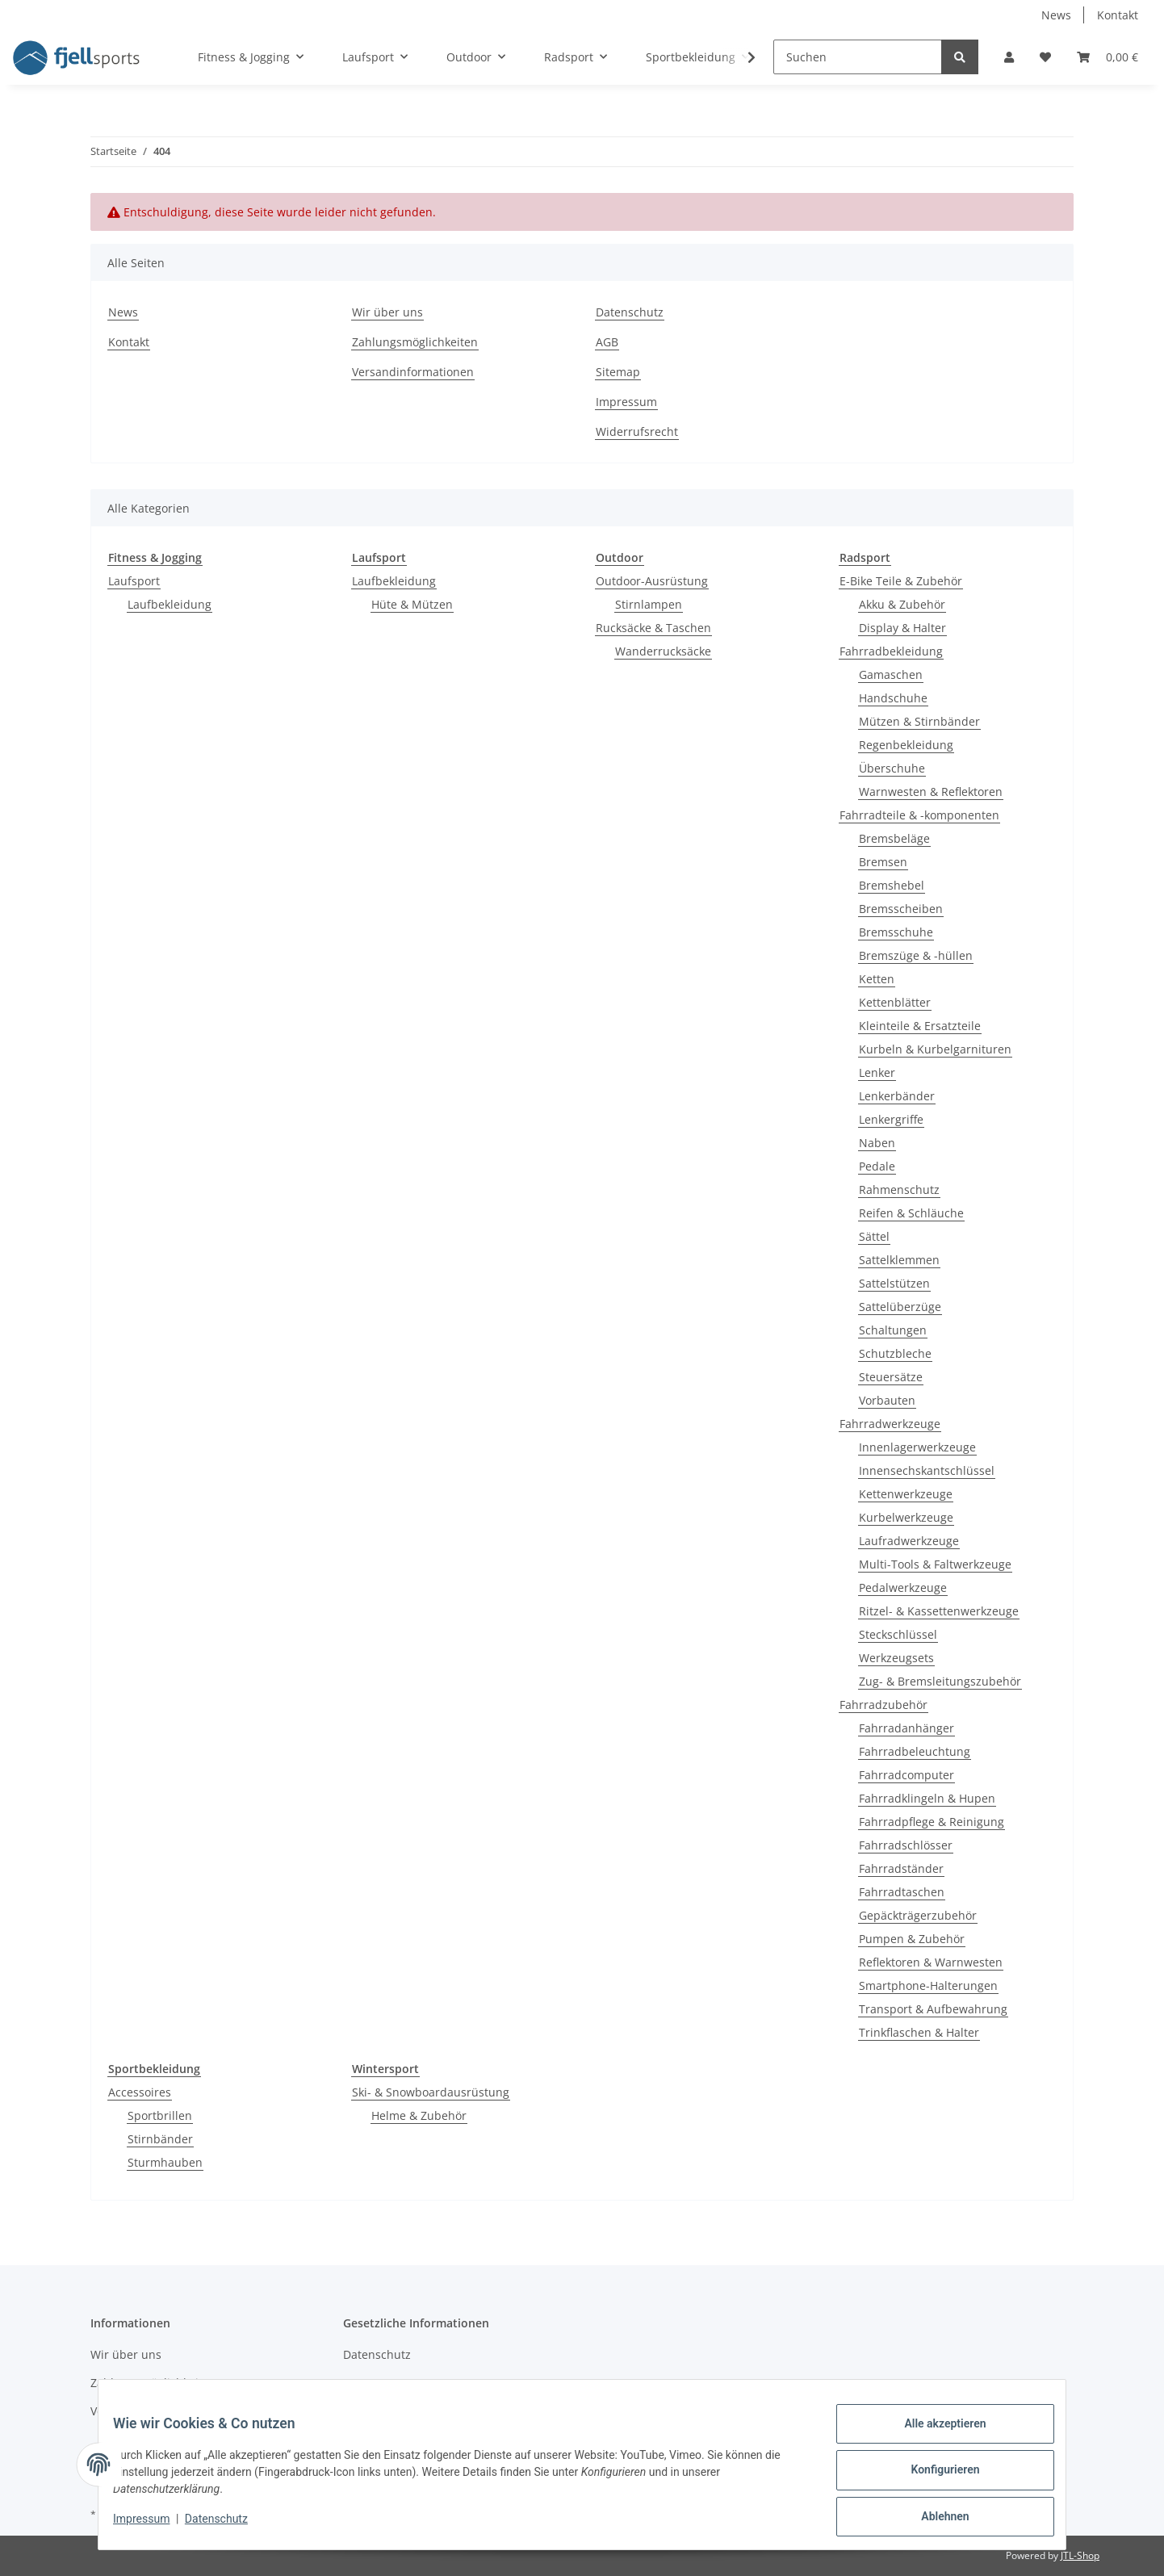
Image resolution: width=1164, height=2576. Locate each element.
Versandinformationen (413, 371)
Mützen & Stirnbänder (919, 721)
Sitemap (618, 371)
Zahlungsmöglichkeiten (415, 342)
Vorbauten (887, 1400)
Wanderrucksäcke (663, 651)
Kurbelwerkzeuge (906, 1517)
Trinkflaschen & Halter (919, 2032)
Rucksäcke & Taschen (653, 627)
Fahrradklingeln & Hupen (927, 1798)
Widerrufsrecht (637, 431)
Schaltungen (893, 1330)
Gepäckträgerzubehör (918, 1915)
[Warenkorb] (1107, 57)
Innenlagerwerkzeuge (917, 1447)
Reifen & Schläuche (911, 1213)
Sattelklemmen (899, 1259)
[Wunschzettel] (1045, 57)
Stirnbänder (160, 2139)
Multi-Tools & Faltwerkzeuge (935, 1564)
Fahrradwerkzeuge (890, 1423)
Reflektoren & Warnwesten (931, 1962)
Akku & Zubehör (902, 604)
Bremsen (883, 861)
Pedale (877, 1166)
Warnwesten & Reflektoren (931, 791)
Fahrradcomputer (906, 1774)
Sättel (874, 1236)
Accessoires (139, 2092)
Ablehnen (933, 2518)
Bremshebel (891, 885)
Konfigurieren (933, 2476)
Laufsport (134, 581)
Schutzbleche (895, 1353)
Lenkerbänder (897, 1096)
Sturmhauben (165, 2162)
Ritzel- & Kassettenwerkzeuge (939, 1611)
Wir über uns (387, 312)
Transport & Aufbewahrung (933, 2009)
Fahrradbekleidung (891, 651)
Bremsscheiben (901, 908)
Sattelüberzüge (900, 1306)
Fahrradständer (901, 1868)
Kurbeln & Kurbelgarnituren (935, 1049)
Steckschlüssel (898, 1634)
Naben (877, 1142)
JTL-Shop (1080, 2555)
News (1056, 15)
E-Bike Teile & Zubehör (901, 581)
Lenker (877, 1072)
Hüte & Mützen (412, 604)
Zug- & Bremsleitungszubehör (940, 1681)
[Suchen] (857, 57)
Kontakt (1117, 15)
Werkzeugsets (896, 1657)
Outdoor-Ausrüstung (652, 581)
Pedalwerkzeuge (903, 1587)
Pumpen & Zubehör (912, 1938)
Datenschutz (630, 312)
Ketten (876, 978)
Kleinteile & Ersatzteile (920, 1025)
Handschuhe (893, 698)
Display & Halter (902, 627)
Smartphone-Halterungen (928, 1985)
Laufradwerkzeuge (909, 1540)
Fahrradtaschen (901, 1892)
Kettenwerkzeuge (906, 1494)
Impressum (626, 401)
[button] (1009, 57)
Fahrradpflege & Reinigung (931, 1821)
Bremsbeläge (894, 838)
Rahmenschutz (899, 1189)
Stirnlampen (648, 604)
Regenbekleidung (906, 744)
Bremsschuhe (896, 932)
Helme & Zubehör (419, 2115)
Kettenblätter (895, 1002)
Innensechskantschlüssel (926, 1470)
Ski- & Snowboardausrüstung (430, 2092)
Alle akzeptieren (933, 2434)
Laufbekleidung (169, 604)
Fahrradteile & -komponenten (919, 815)
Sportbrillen (160, 2115)
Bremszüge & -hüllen (916, 955)
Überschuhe (892, 768)
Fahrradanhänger (906, 1728)
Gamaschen (891, 674)
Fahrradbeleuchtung (914, 1751)
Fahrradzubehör (883, 1704)
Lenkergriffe (891, 1119)
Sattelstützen (894, 1283)
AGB (607, 342)
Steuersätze (891, 1376)
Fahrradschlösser (906, 1845)
